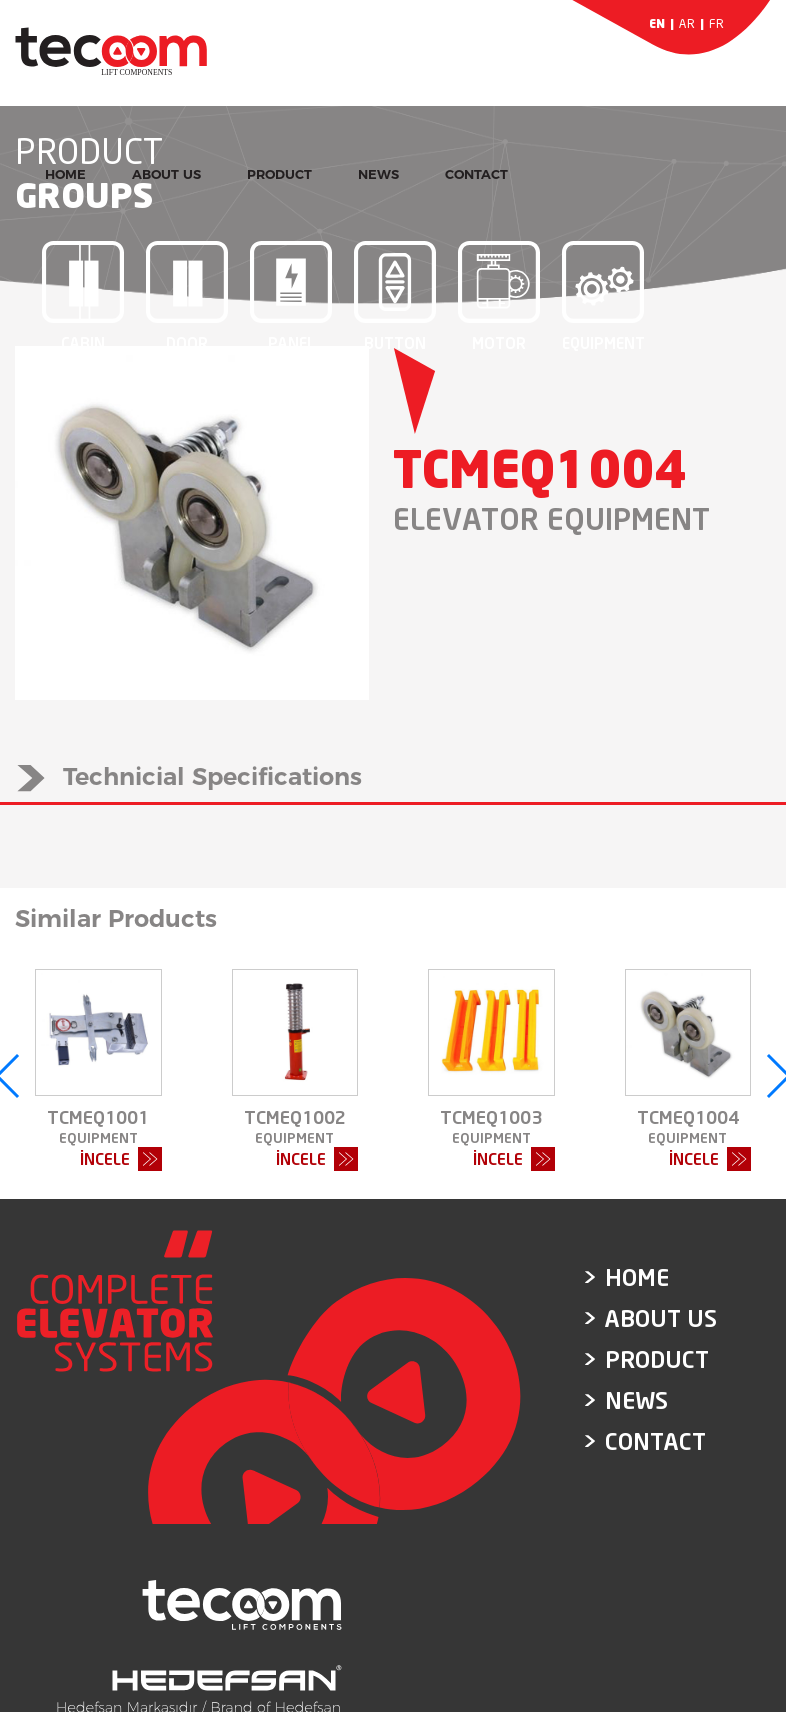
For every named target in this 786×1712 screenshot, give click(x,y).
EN (657, 23)
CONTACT (476, 174)
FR (716, 23)
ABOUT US (166, 174)
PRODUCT (279, 174)
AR (687, 23)
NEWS (378, 174)
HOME (65, 174)
